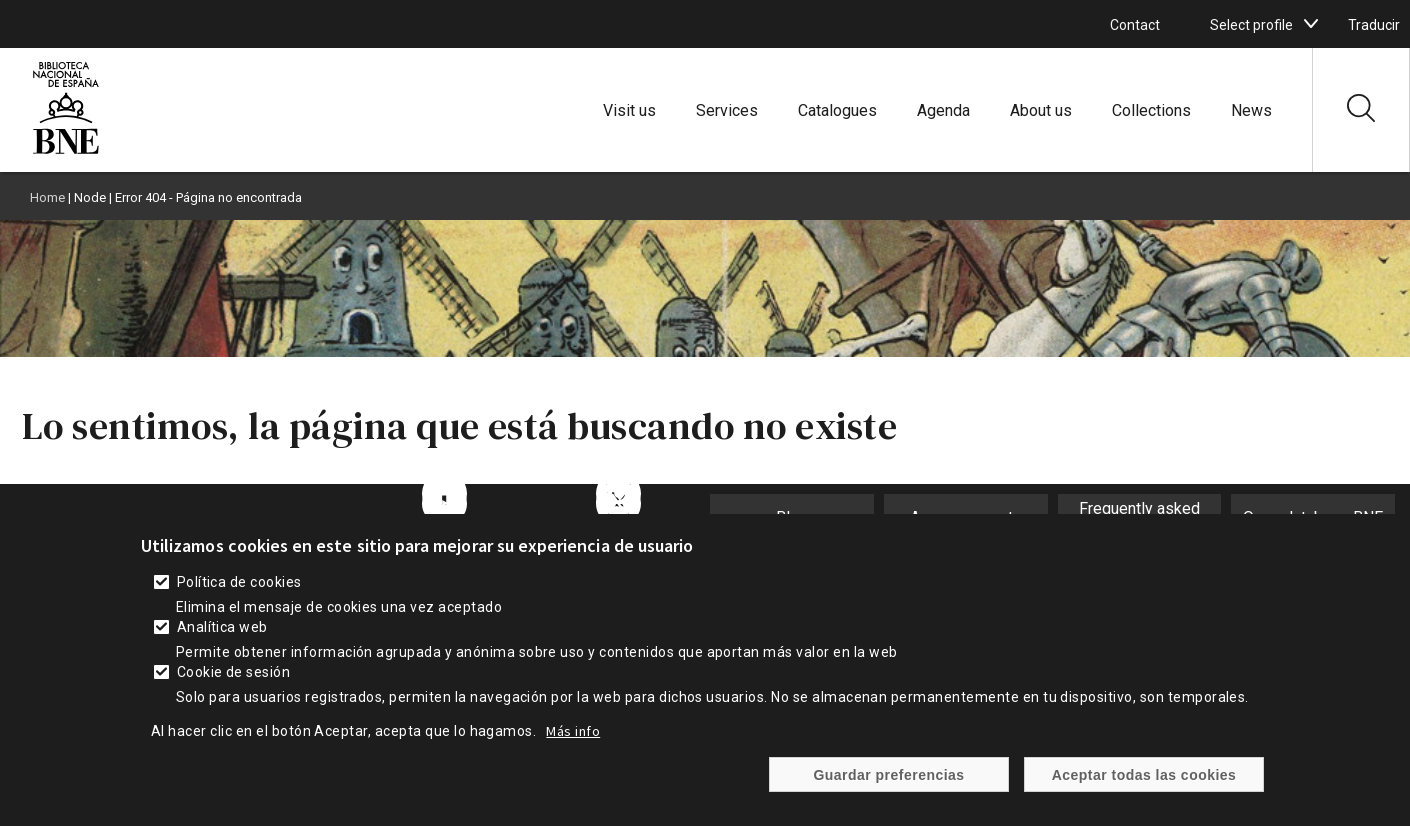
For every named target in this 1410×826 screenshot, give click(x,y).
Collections (1151, 110)
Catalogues (837, 110)
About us (1041, 110)
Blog (792, 517)
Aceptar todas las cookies (1144, 789)
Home (47, 197)
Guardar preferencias (888, 789)
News (1251, 110)
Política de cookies (239, 596)
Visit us (629, 110)
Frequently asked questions (1139, 518)
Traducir (1374, 25)
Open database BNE (1313, 517)
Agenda (943, 110)
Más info (573, 745)
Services (727, 110)
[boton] (1311, 24)
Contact (1135, 25)
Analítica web (222, 641)
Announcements (966, 517)
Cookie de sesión (234, 686)
